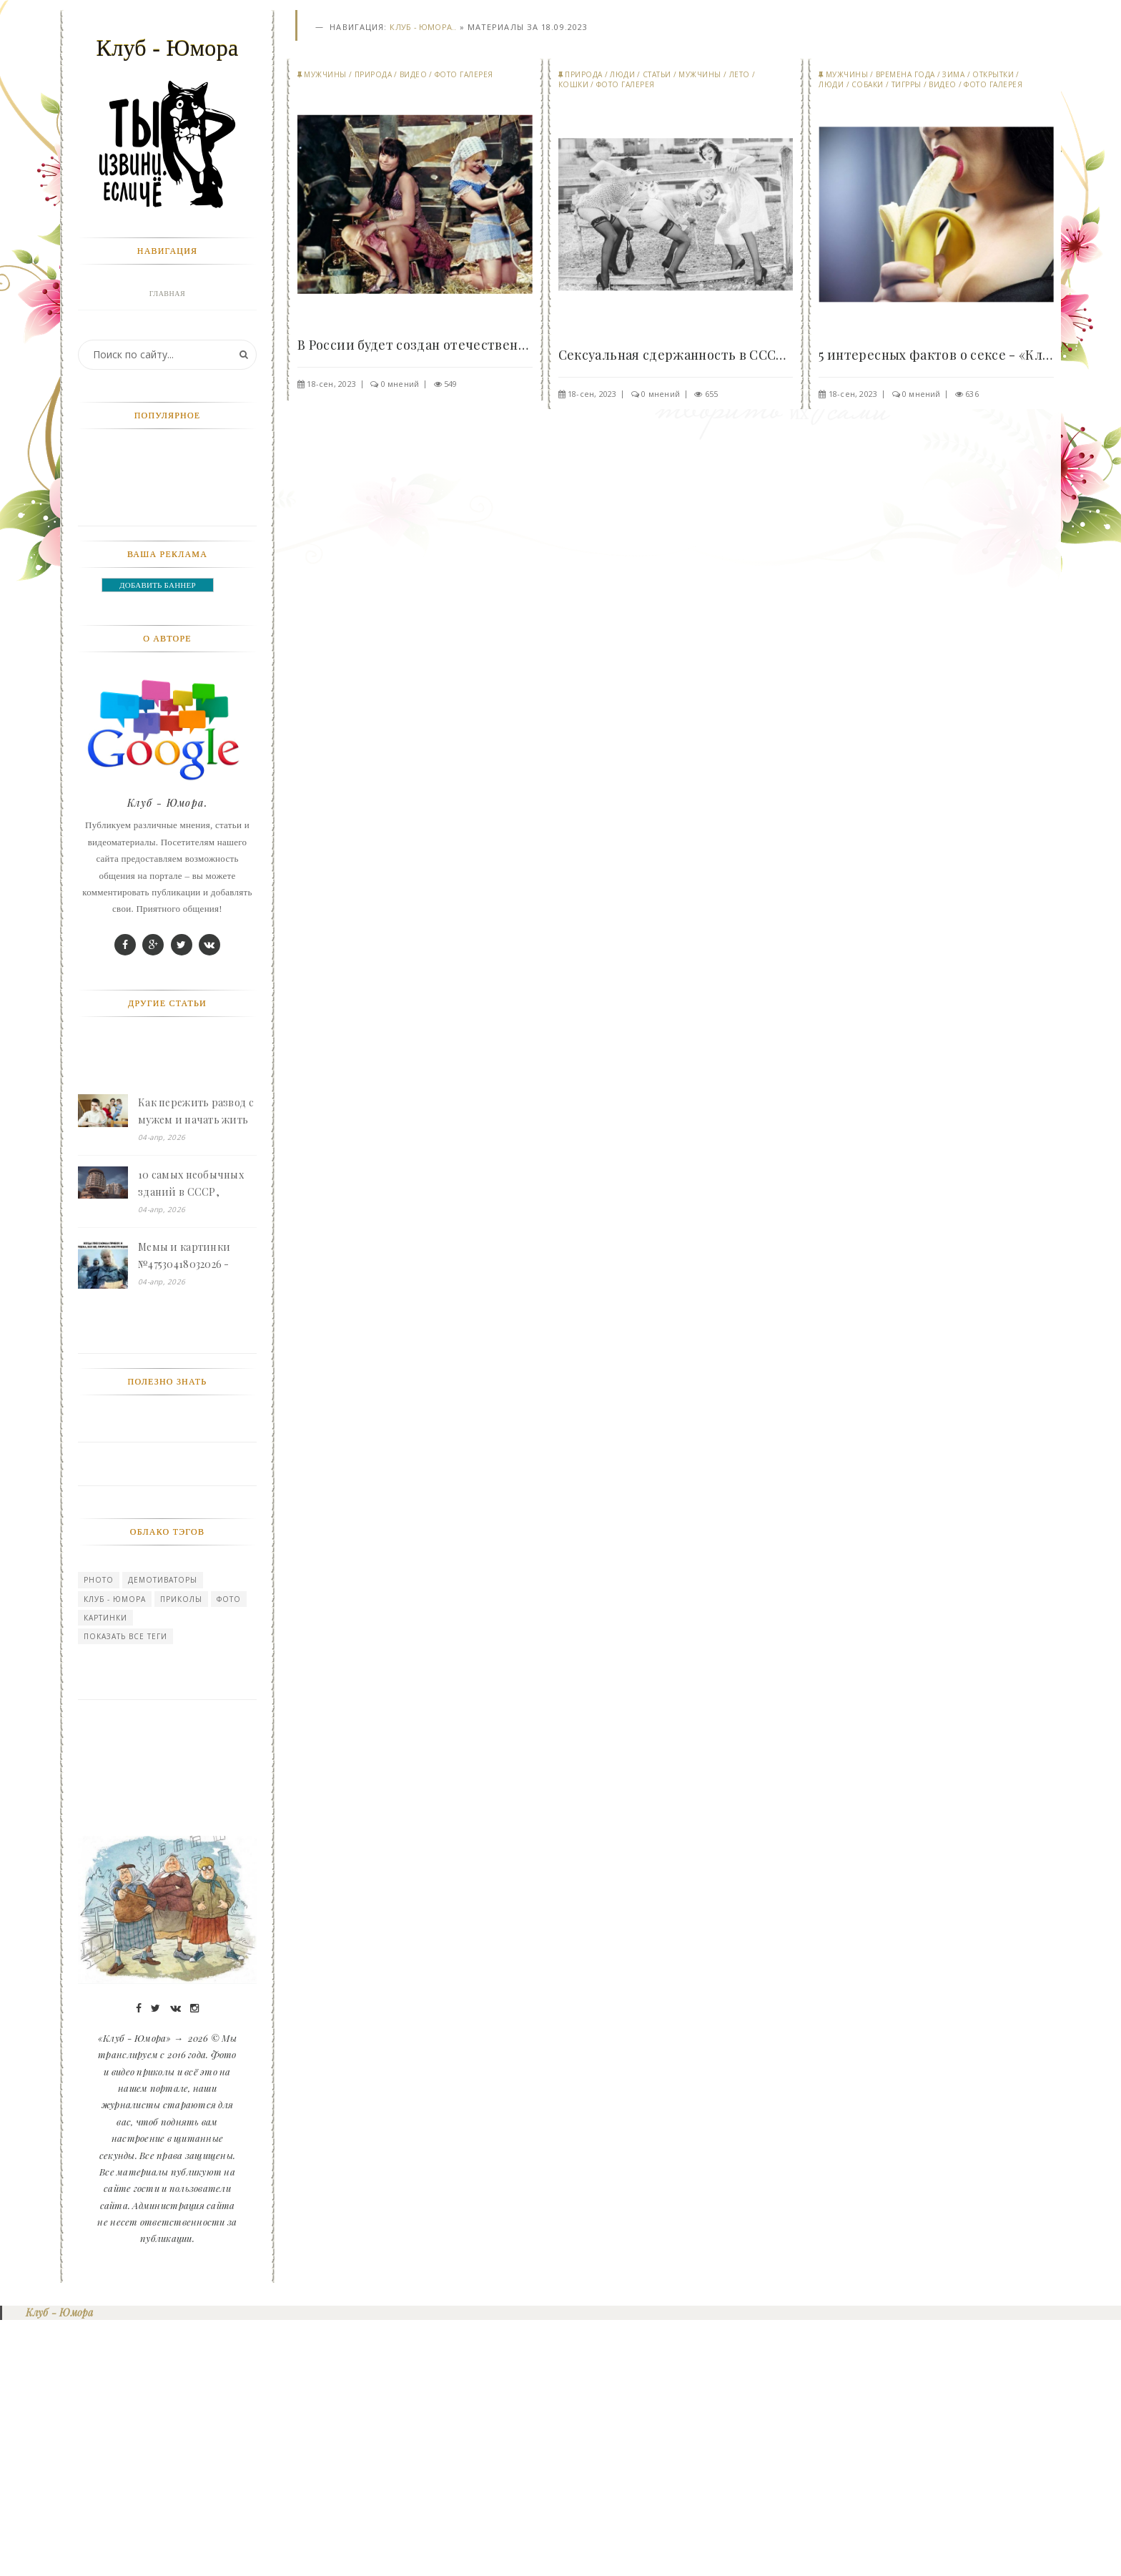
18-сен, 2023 (331, 384)
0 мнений (400, 384)
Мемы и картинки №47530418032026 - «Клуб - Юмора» (184, 1511)
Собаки (867, 85)
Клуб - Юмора (115, 1854)
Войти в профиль (163, 326)
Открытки (993, 75)
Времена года (905, 75)
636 (972, 394)
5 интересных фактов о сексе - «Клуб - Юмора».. (936, 355)
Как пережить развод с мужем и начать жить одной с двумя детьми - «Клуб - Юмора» (196, 1366)
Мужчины (325, 75)
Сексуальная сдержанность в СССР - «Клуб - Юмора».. (676, 355)
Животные (167, 391)
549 (451, 384)
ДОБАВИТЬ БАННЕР (157, 839)
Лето (739, 75)
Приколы (181, 1854)
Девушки (167, 423)
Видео (414, 75)
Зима (953, 75)
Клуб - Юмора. (167, 1057)
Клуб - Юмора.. (423, 27)
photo (99, 1834)
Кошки (573, 85)
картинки (105, 1872)
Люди (622, 75)
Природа (373, 75)
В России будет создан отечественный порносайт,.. (415, 345)
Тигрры (907, 85)
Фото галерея (464, 75)
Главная (167, 294)
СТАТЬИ (657, 75)
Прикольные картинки (167, 519)
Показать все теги (125, 1891)
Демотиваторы (162, 1834)
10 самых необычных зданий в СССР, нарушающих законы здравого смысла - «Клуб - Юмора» (191, 1438)
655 (711, 394)
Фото (229, 1854)
